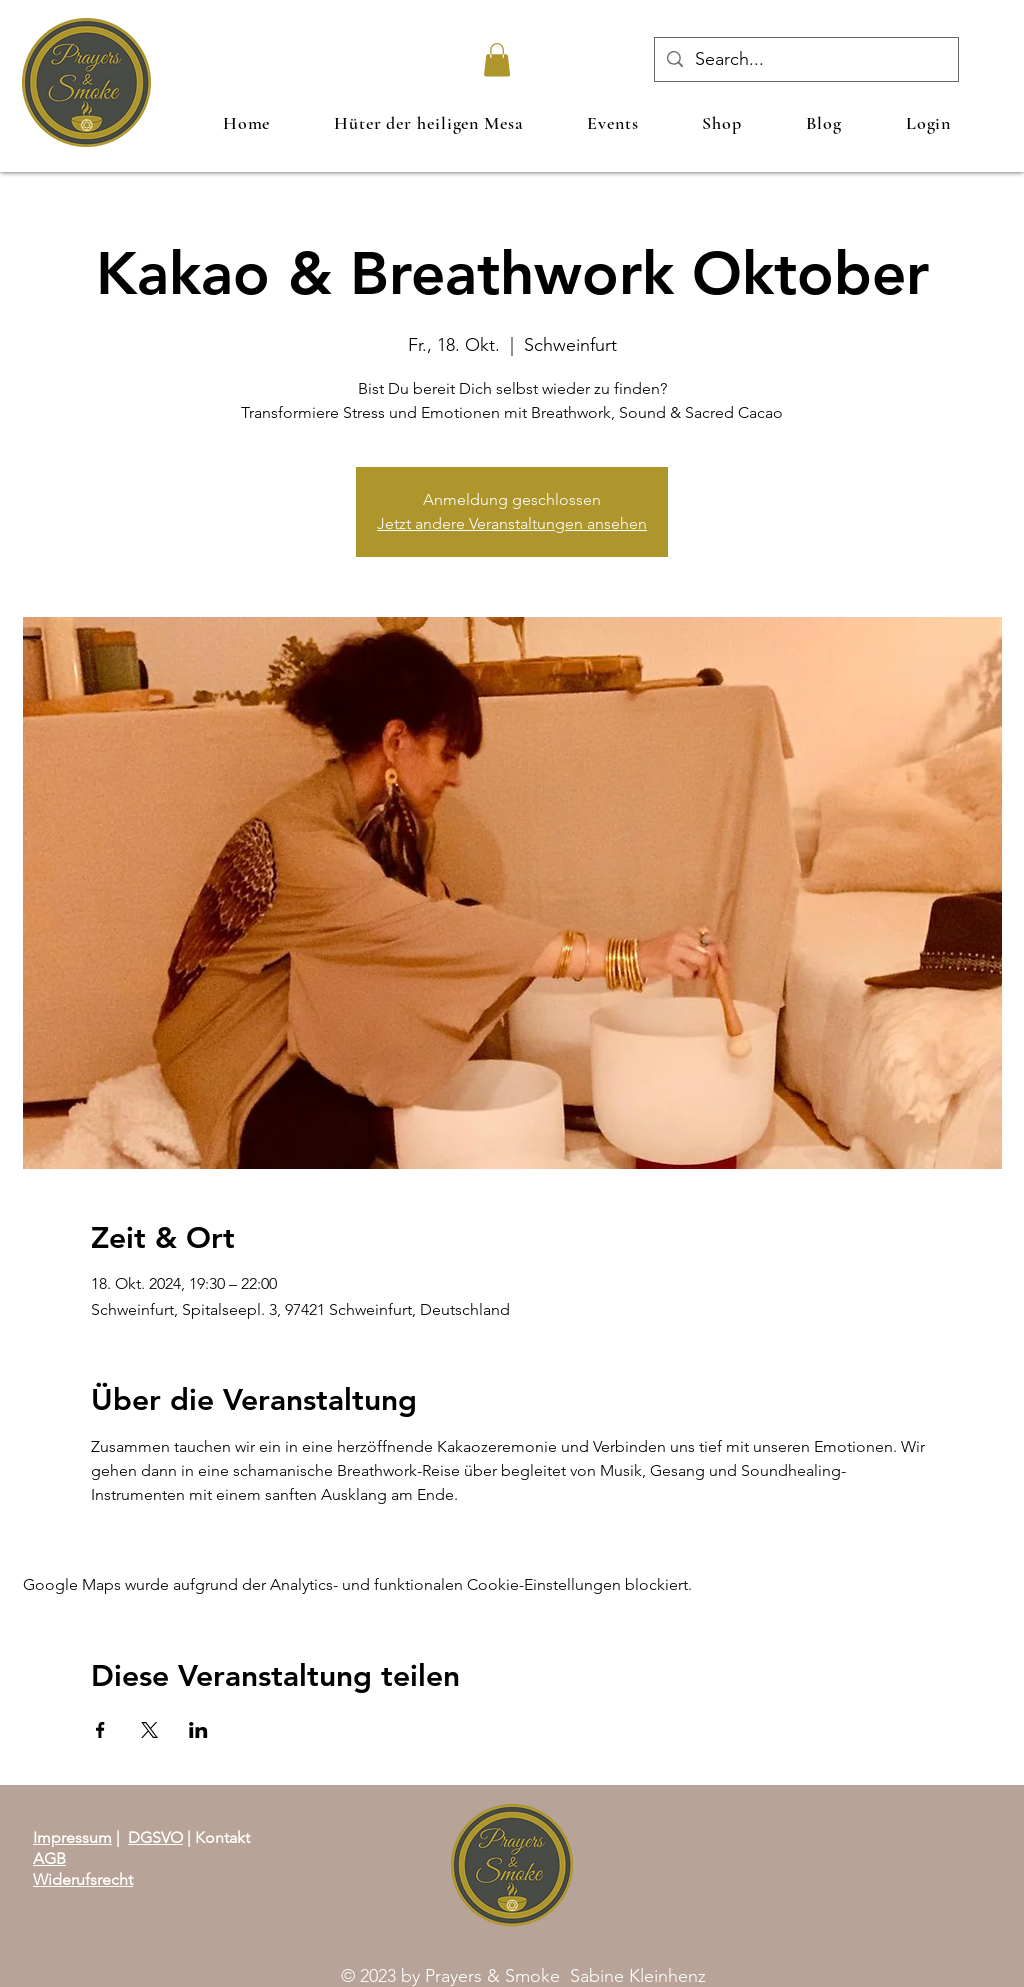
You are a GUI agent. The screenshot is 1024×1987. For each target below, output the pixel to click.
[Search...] (805, 59)
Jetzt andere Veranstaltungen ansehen (512, 523)
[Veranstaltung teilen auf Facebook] (100, 1730)
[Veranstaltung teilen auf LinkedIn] (198, 1730)
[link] (497, 59)
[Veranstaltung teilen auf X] (149, 1730)
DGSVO (155, 1837)
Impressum (72, 1837)
